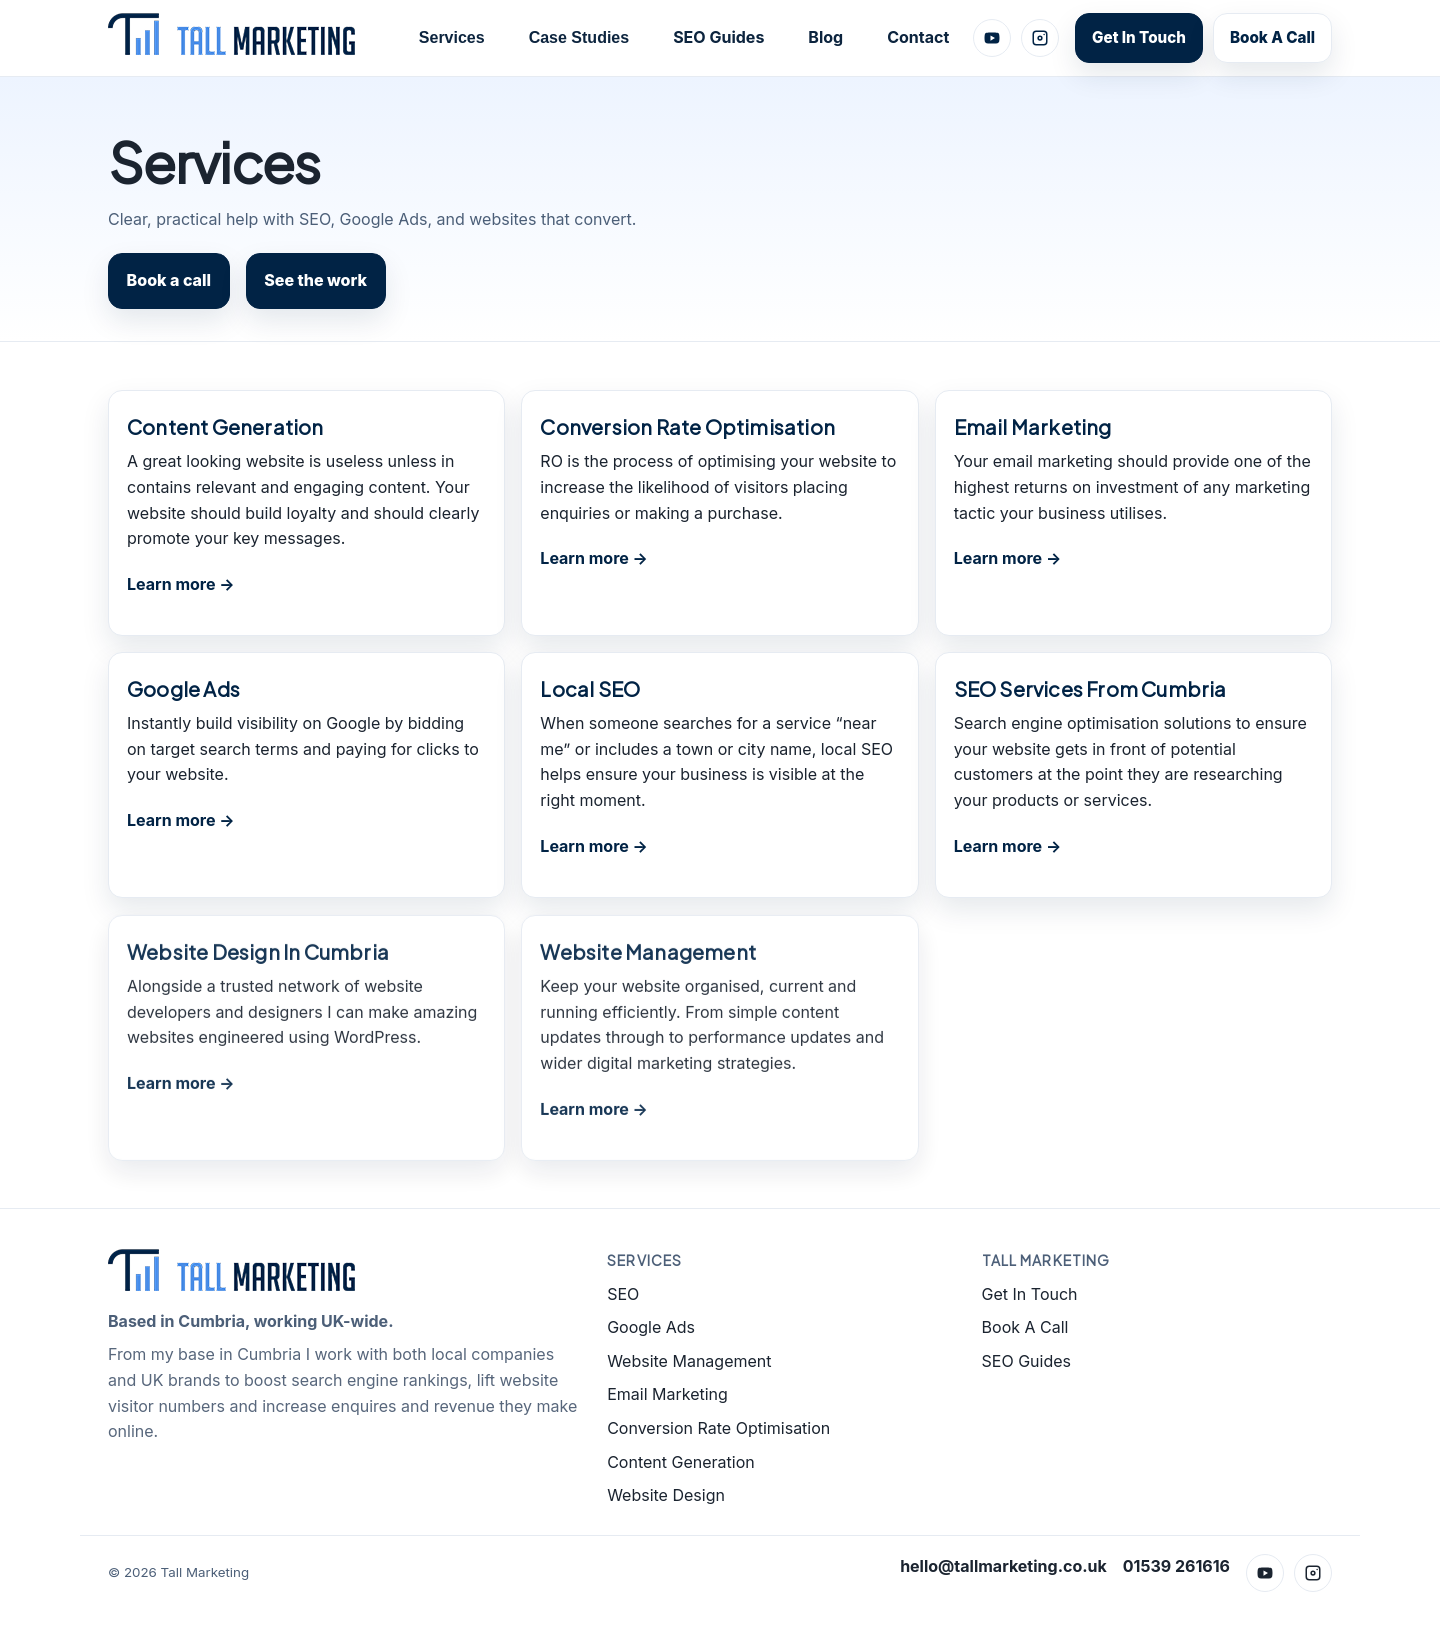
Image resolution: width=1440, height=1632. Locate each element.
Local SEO (590, 688)
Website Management (648, 953)
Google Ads (183, 688)
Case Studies (579, 37)
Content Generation (225, 426)
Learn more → (181, 584)
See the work (315, 280)
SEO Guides (718, 37)
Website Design (666, 1495)
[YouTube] (992, 38)
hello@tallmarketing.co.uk (1003, 1566)
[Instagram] (1040, 38)
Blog (825, 37)
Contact (918, 37)
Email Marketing (1033, 426)
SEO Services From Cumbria (1090, 688)
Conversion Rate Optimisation (687, 426)
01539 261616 (1176, 1566)
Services (452, 37)
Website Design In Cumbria (258, 953)
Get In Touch (1139, 37)
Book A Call (1272, 37)
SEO (623, 1294)
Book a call (169, 280)
